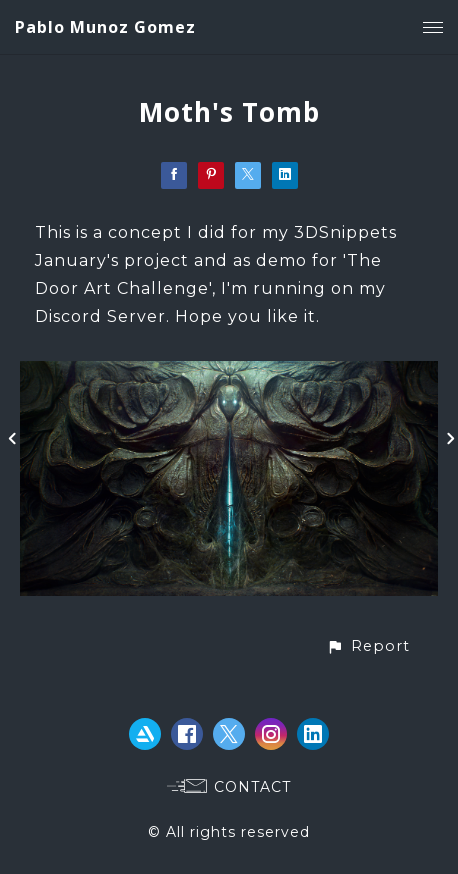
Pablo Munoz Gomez (105, 27)
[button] (368, 646)
